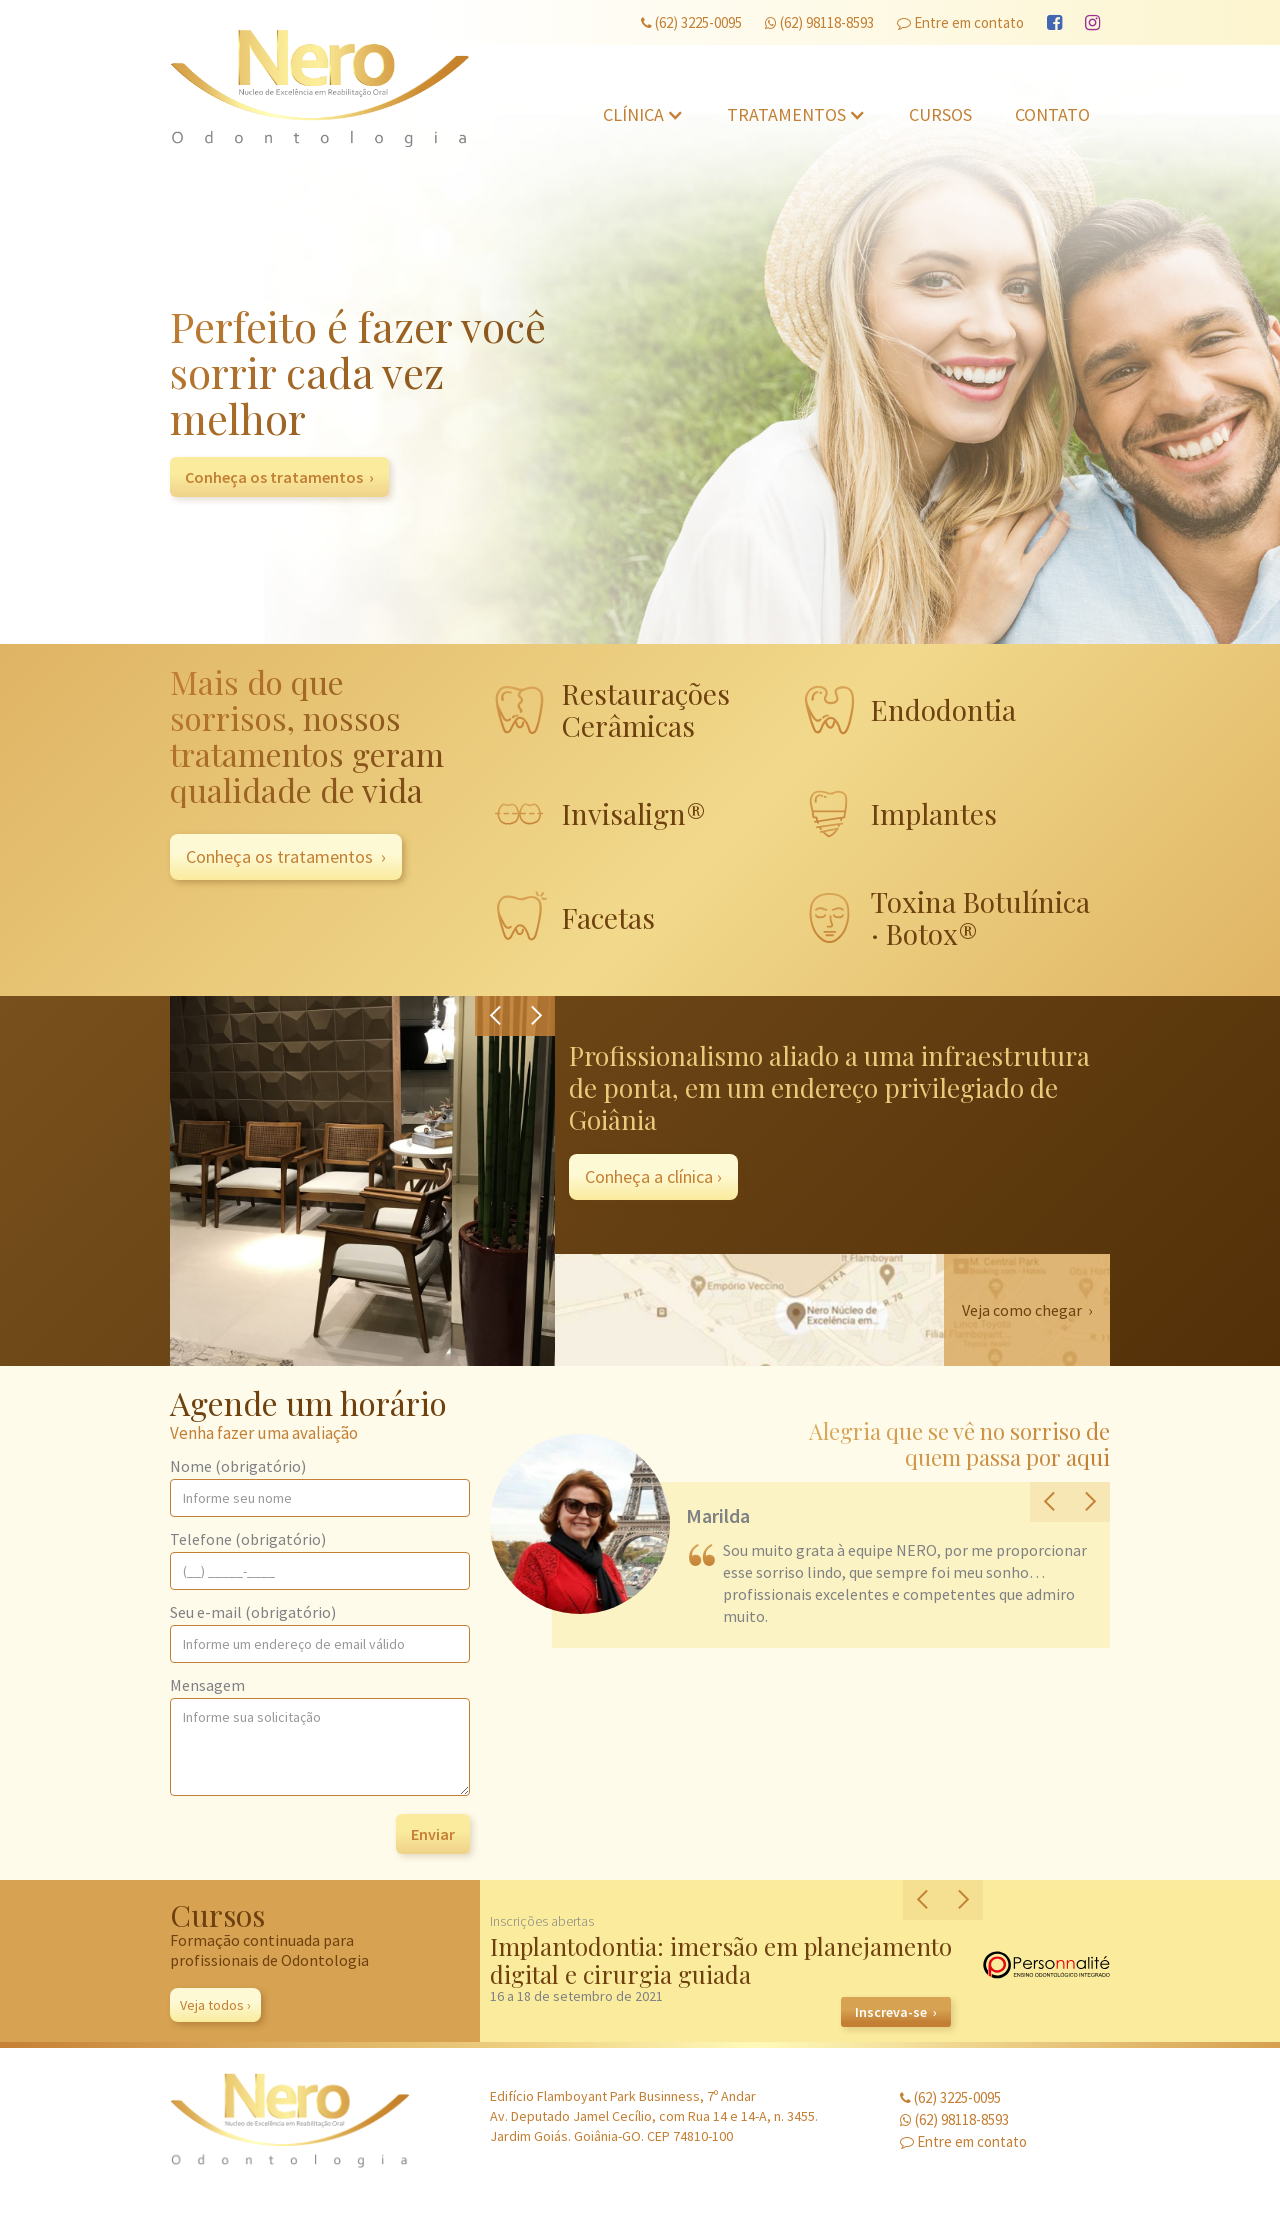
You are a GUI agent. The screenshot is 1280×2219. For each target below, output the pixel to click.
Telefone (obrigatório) (248, 1539)
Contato (1052, 114)
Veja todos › (215, 2005)
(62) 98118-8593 (819, 22)
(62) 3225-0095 (691, 22)
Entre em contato (960, 22)
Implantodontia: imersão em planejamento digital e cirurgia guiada (721, 1960)
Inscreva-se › (896, 2012)
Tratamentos (786, 114)
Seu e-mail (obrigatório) (253, 1612)
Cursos (940, 114)
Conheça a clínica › (653, 1176)
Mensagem (207, 1685)
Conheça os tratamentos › (279, 477)
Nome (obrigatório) (238, 1466)
